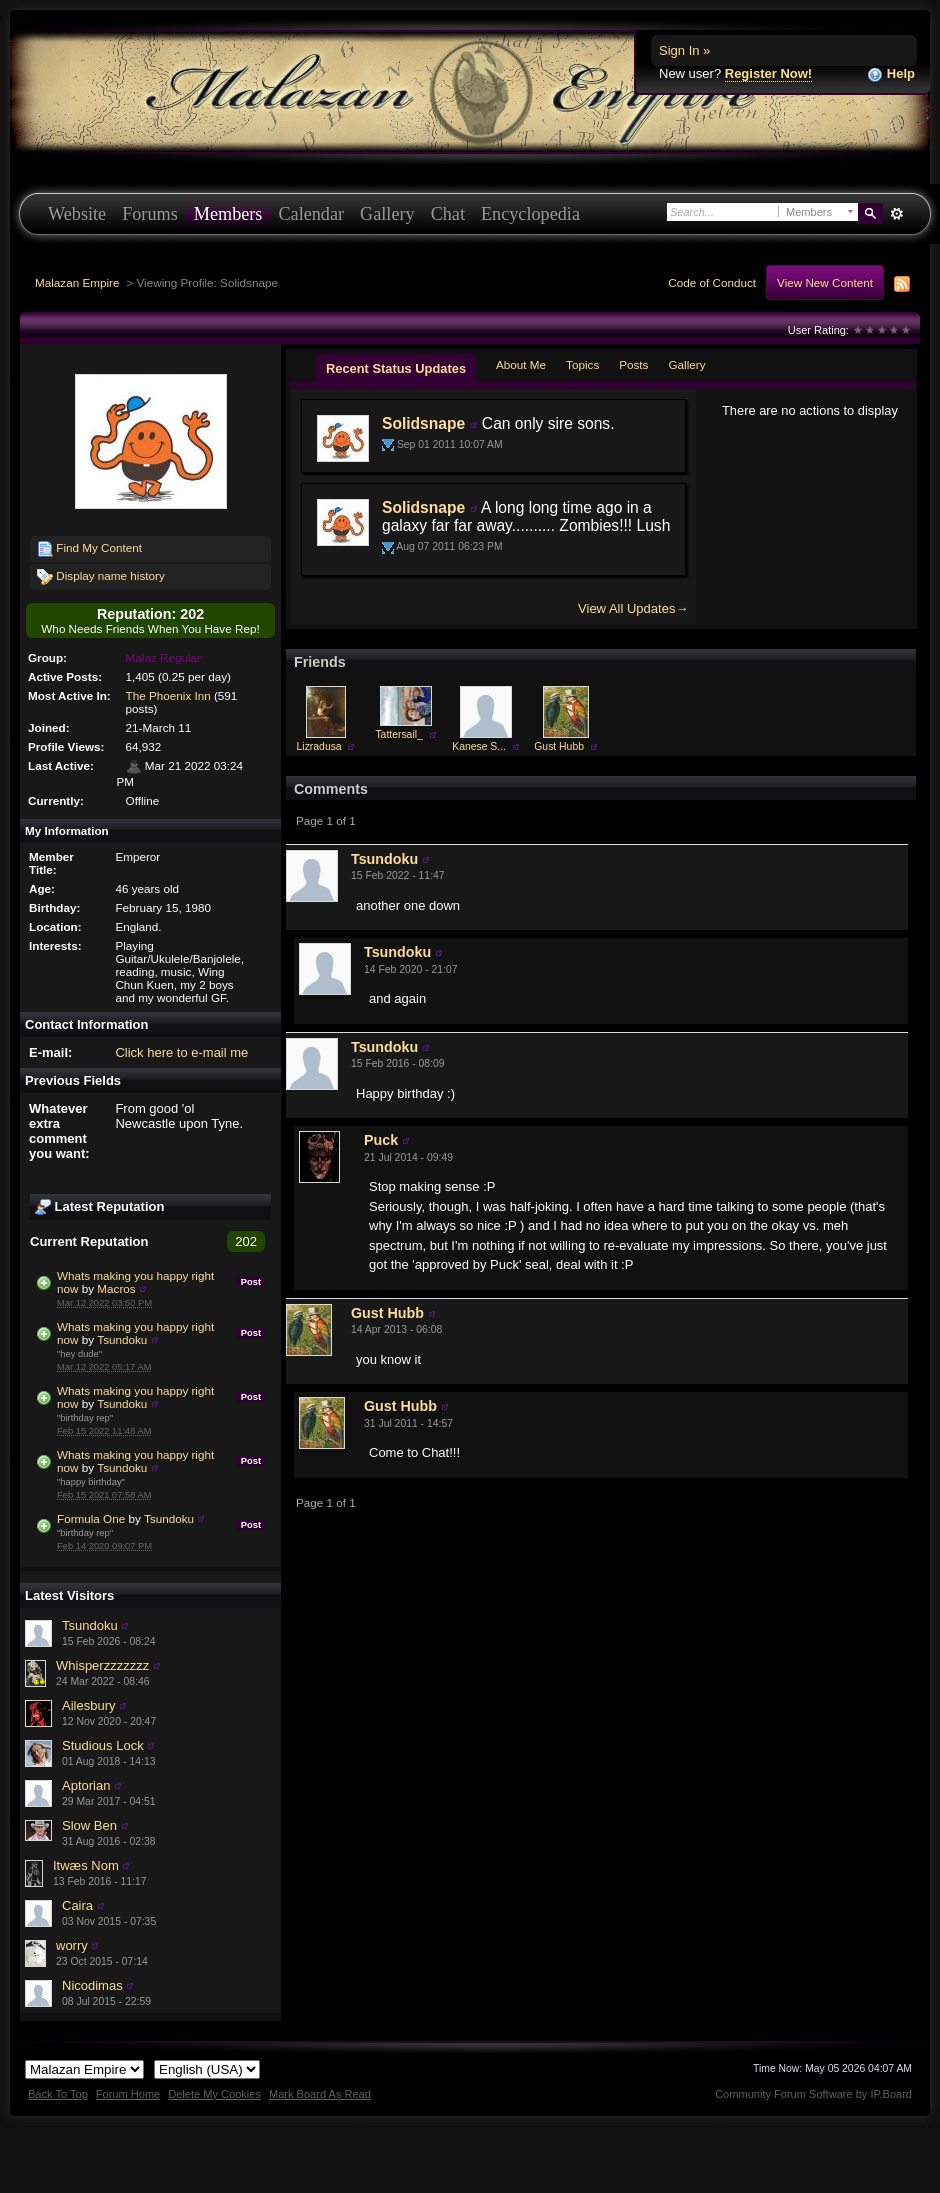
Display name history (101, 577)
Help (891, 74)
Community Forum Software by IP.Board (813, 2094)
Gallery (387, 214)
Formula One (91, 1518)
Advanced (896, 214)
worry (72, 1945)
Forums (150, 214)
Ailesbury (88, 1705)
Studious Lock (103, 1745)
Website (77, 214)
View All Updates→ (633, 608)
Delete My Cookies (214, 2094)
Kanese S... (479, 746)
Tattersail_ (398, 734)
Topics (582, 364)
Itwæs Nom (86, 1865)
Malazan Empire (77, 282)
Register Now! (768, 73)
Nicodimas (92, 1985)
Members (228, 214)
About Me (521, 364)
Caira (77, 1905)
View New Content (825, 282)
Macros (116, 1288)
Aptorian (86, 1785)
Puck (381, 1140)
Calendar (311, 214)
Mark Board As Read (320, 2094)
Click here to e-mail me (181, 1052)
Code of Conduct (712, 282)
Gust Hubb (559, 746)
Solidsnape (423, 423)
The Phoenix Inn (168, 695)
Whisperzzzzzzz (102, 1665)
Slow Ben (89, 1825)
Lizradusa (319, 746)
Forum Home (128, 2094)
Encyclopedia (530, 214)
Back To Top (58, 2094)
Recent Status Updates (396, 368)
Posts (633, 364)
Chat (448, 214)
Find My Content (89, 549)
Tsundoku (122, 1339)
